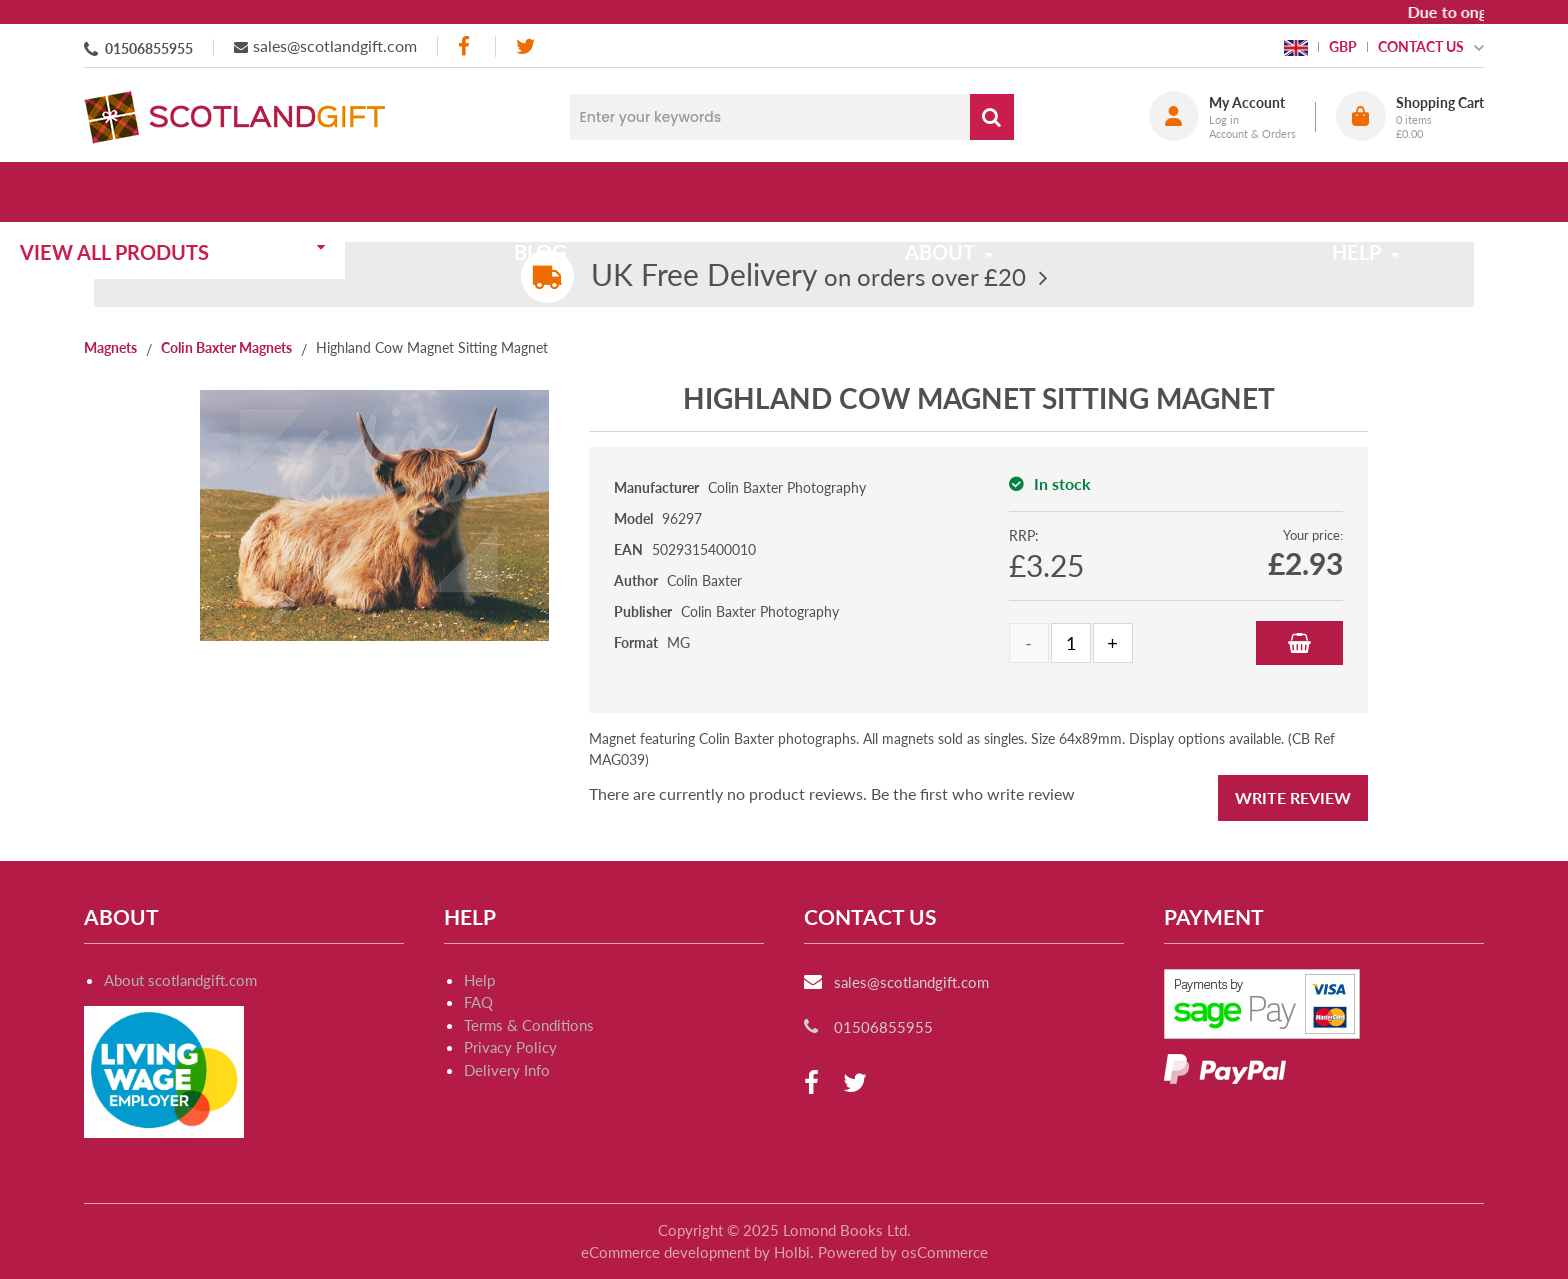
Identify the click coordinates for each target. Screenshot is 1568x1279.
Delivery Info (507, 1070)
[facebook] (466, 46)
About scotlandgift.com (180, 980)
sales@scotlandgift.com (335, 45)
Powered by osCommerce (903, 1252)
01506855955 (149, 48)
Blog (596, 192)
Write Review (1293, 797)
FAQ (478, 1002)
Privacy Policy (510, 1047)
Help (479, 980)
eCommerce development (665, 1252)
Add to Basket (1299, 643)
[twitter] (525, 46)
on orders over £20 (808, 276)
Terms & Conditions (529, 1025)
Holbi (792, 1252)
